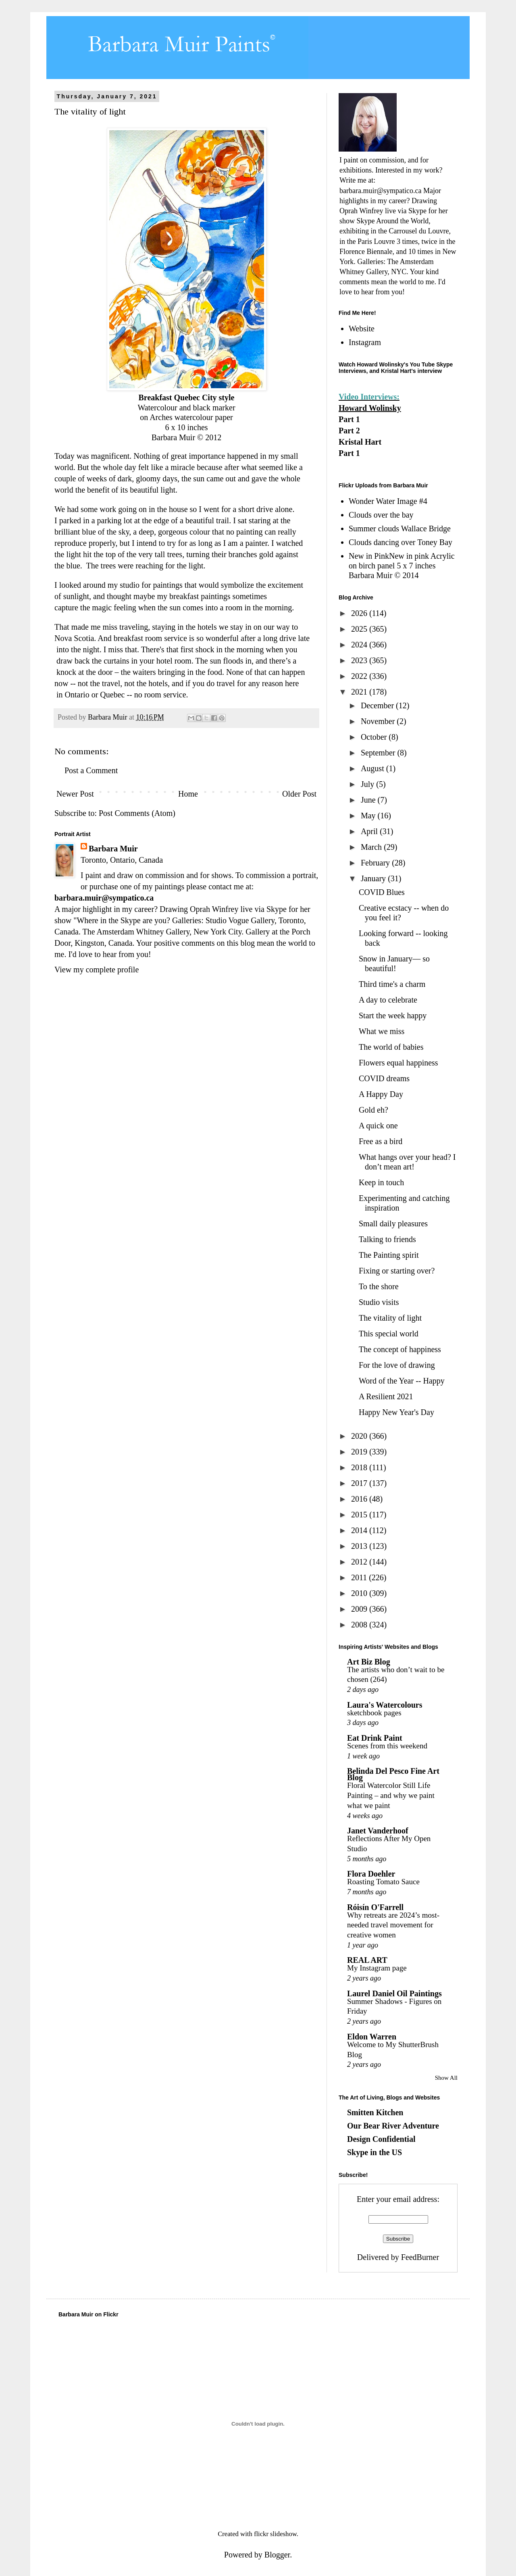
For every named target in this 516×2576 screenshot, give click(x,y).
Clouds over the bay (381, 514)
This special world (388, 1333)
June (369, 799)
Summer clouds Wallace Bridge (400, 528)
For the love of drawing (397, 1365)
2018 (360, 1467)
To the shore (379, 1286)
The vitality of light (390, 1317)
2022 (360, 676)
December (378, 705)
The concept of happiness (400, 1349)
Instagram (365, 342)
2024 (360, 644)
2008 (360, 1624)
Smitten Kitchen (375, 2112)
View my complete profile (96, 969)
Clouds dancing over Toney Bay (400, 542)
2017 (360, 1483)
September (379, 752)
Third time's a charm (392, 984)
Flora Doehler (371, 1873)
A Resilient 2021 (386, 1396)
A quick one (378, 1125)
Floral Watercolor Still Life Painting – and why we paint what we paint (391, 1795)
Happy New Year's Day (396, 1412)
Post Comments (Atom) (137, 813)
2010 (360, 1593)
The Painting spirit (389, 1255)
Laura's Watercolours (384, 1704)
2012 (360, 1561)
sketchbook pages (374, 1712)
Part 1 (349, 419)
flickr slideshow (275, 2534)
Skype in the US (374, 2152)
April (370, 831)
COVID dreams (384, 1078)
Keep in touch (381, 1182)
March (372, 847)
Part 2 (349, 430)
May (369, 815)
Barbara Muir (113, 848)
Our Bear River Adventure (393, 2125)
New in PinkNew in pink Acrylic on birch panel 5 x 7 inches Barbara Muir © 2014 (402, 565)
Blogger (277, 2554)
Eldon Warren (371, 2036)
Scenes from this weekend (387, 1746)
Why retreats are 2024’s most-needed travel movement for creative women (393, 1925)
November (379, 721)
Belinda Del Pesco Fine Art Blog (393, 1774)
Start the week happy (393, 1015)
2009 (360, 1608)
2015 (360, 1514)
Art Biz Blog (368, 1661)
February (376, 862)
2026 (360, 613)
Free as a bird (380, 1141)
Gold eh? (373, 1109)
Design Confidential (381, 2139)
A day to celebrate (388, 999)
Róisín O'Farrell (375, 1907)
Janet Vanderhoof (377, 1830)
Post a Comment (91, 770)
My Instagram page (377, 1968)
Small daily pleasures (393, 1223)
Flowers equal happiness (398, 1062)
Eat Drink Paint (374, 1737)
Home (188, 793)
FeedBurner (420, 2257)
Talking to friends (387, 1239)
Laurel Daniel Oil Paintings (394, 1993)
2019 (360, 1451)
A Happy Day (381, 1094)
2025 (360, 628)
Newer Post (75, 793)
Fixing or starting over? (397, 1270)
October (375, 736)
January (374, 878)
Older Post (299, 793)
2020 (360, 1436)
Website (362, 328)
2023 (360, 660)
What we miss (381, 1031)
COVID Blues (382, 892)
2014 (360, 1530)
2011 (360, 1577)
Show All (446, 2078)
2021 (360, 691)
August (373, 768)
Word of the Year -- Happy (402, 1380)
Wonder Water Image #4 (388, 501)
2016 (360, 1498)
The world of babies (391, 1046)
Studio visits (379, 1302)
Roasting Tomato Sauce (383, 1881)
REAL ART (367, 1960)
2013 (360, 1546)
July (368, 784)
